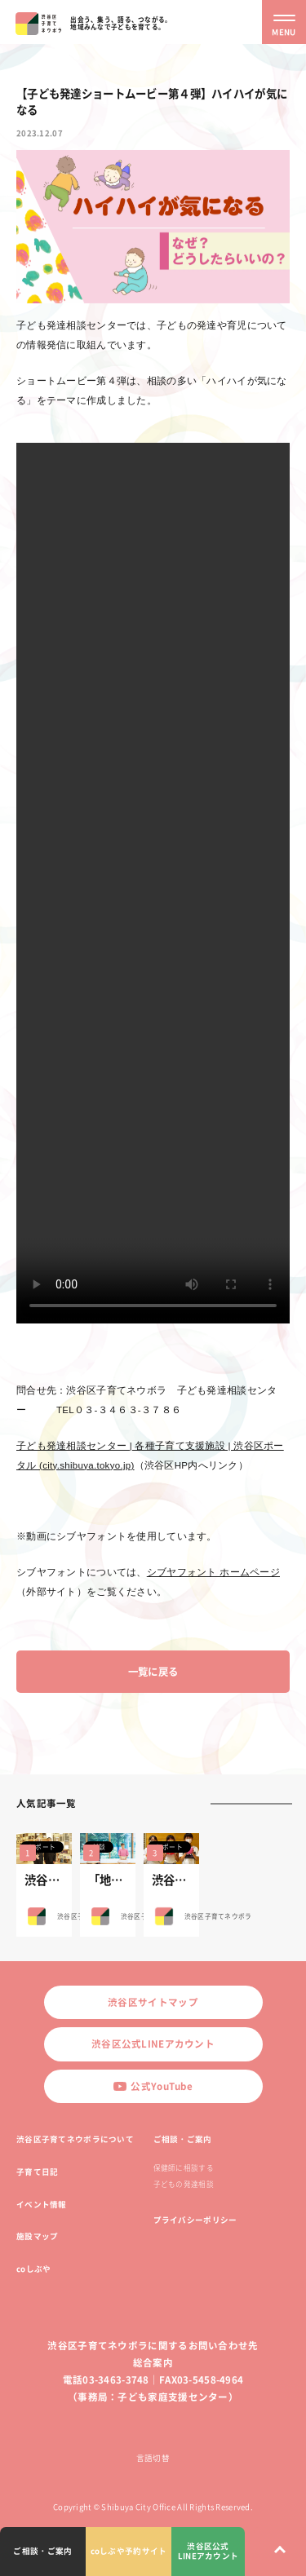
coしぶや (33, 2268)
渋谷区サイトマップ (153, 2002)
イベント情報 (41, 2204)
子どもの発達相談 (183, 2184)
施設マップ (37, 2236)
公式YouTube (153, 2086)
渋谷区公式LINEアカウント (153, 2044)
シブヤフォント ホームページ (213, 1572)
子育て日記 (37, 2171)
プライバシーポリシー (195, 2219)
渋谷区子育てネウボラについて (75, 2139)
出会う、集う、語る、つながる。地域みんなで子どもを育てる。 (120, 23)
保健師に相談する (183, 2168)
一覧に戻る (153, 1671)
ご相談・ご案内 (182, 2139)
